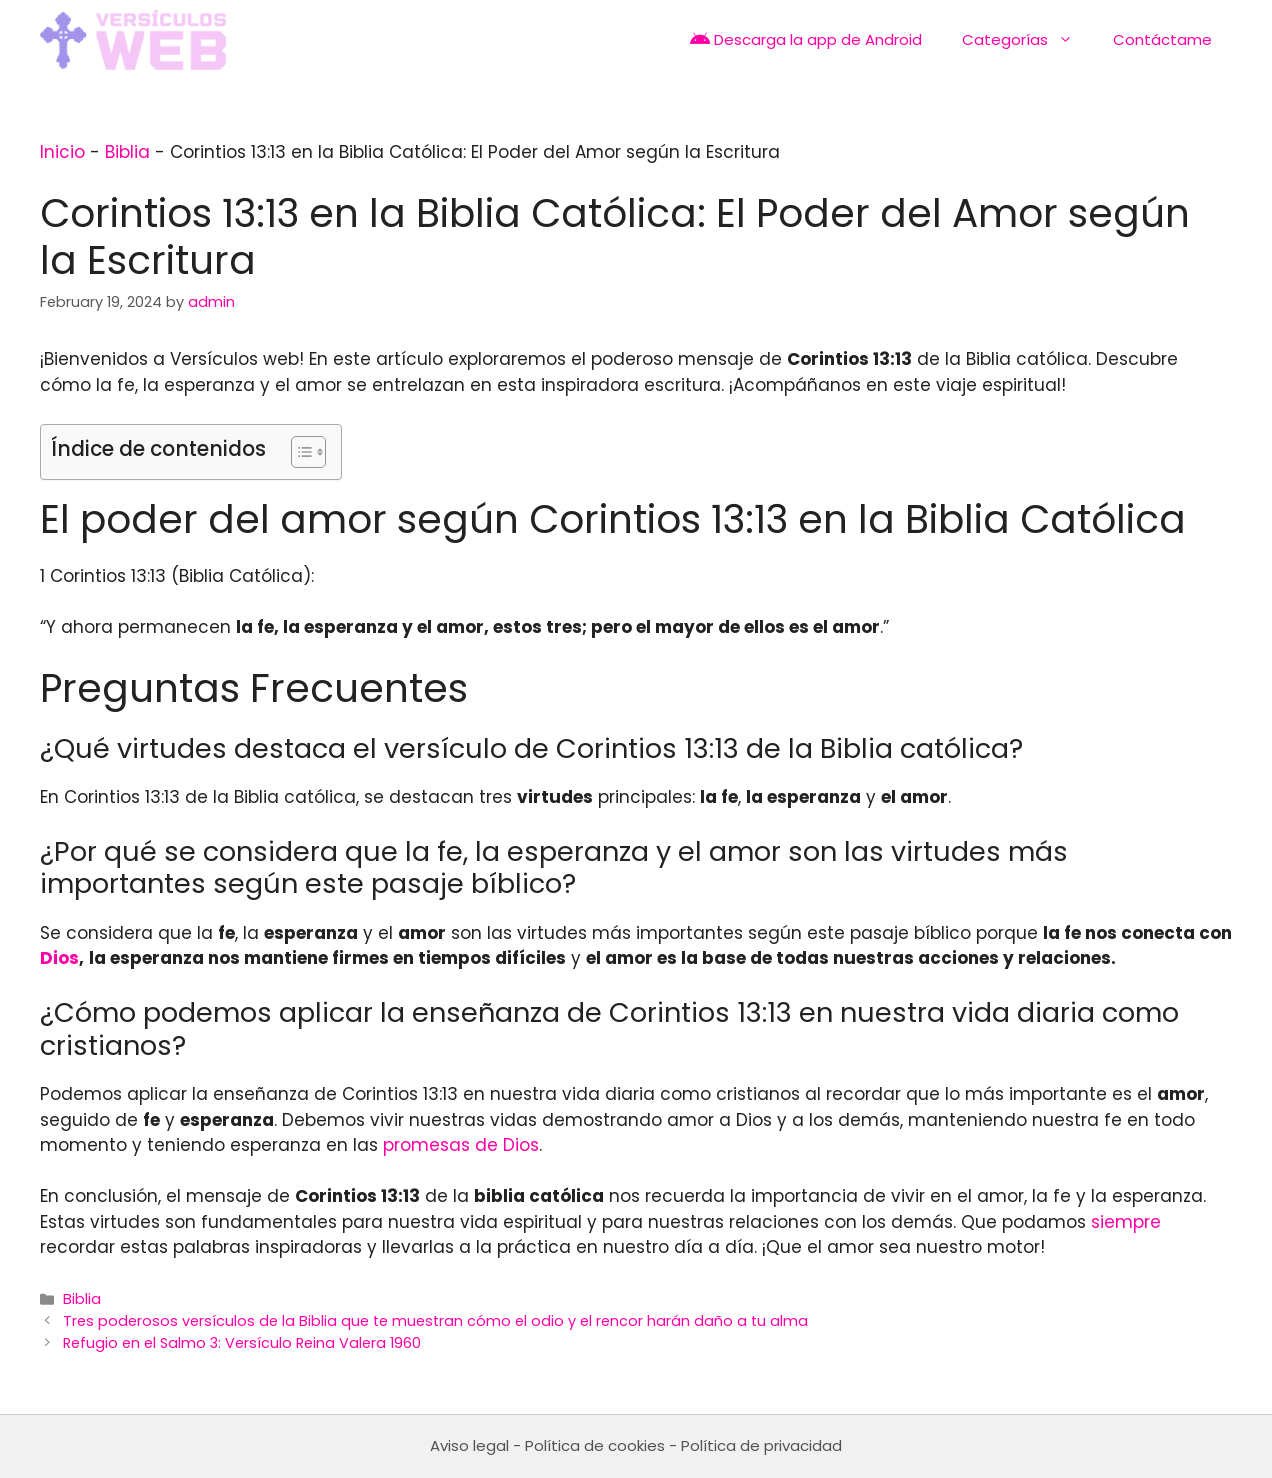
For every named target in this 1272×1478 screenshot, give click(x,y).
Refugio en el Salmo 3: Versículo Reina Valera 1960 (242, 1343)
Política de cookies (595, 1445)
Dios (59, 958)
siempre (1126, 1222)
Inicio (62, 152)
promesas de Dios (461, 1145)
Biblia (127, 152)
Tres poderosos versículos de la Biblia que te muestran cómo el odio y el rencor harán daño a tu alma (435, 1321)
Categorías (1027, 40)
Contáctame (1162, 39)
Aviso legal (469, 1445)
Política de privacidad (761, 1445)
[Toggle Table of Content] (298, 452)
